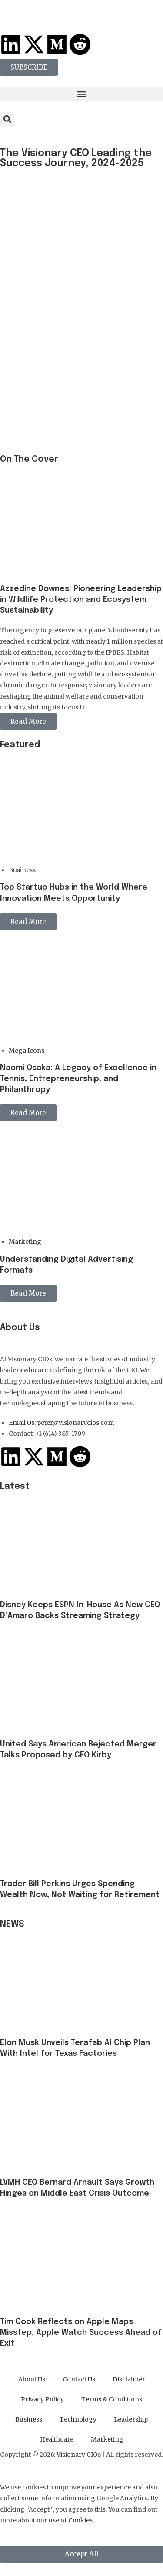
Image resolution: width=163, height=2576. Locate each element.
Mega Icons (26, 1051)
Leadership (131, 2419)
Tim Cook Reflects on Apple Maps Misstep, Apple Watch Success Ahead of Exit (81, 2333)
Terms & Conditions (111, 2399)
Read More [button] (28, 721)
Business (22, 870)
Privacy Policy (42, 2399)
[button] (81, 94)
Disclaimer (129, 2379)
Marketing (25, 1242)
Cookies (80, 2520)
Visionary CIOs (79, 2454)
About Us (31, 2379)
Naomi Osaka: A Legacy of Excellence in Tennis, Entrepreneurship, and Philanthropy (78, 1079)
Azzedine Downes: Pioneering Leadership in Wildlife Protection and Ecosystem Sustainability (81, 600)
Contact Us (79, 2379)
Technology (78, 2419)
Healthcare (56, 2439)
